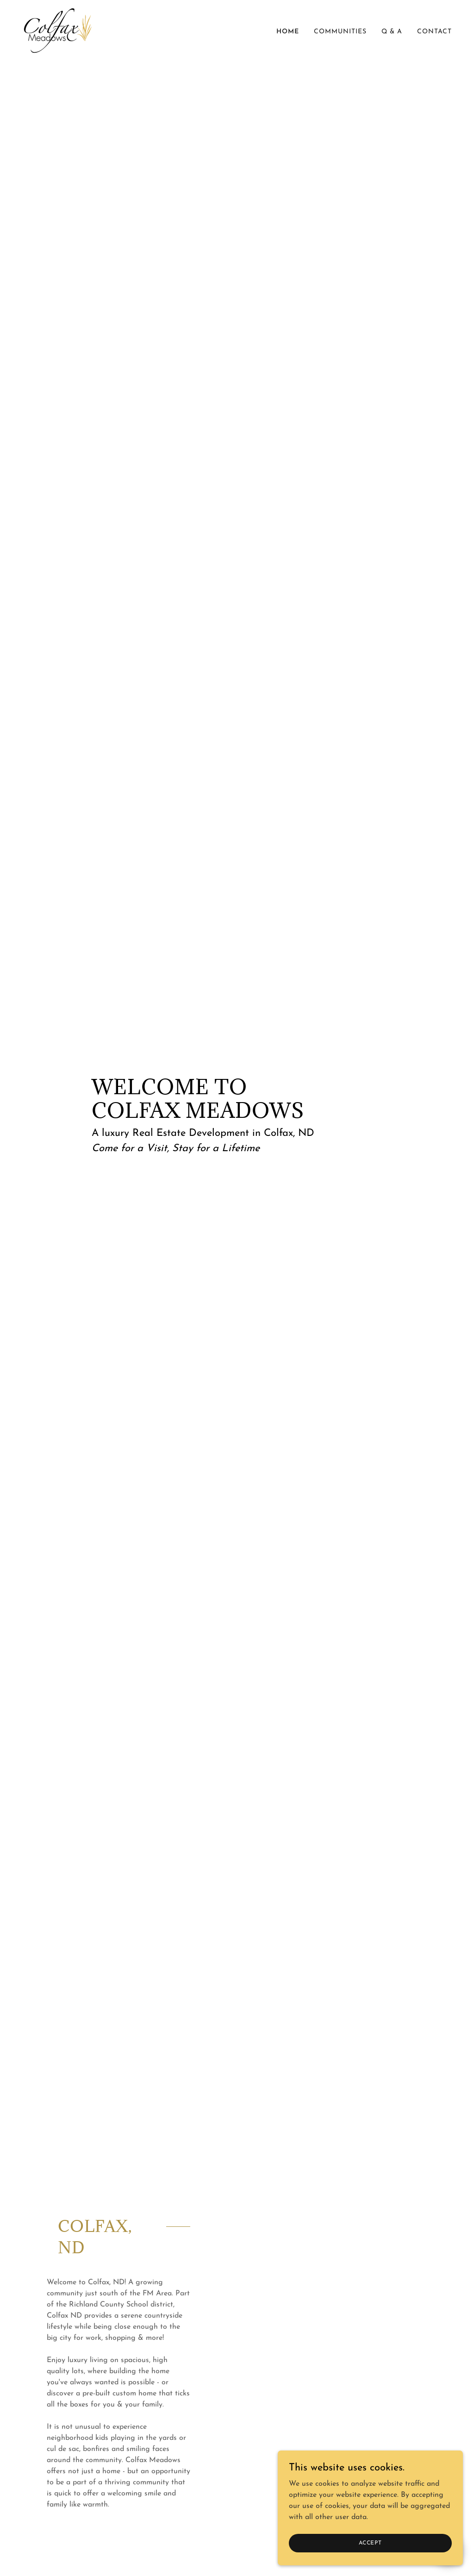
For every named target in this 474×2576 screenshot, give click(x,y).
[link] (58, 30)
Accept (370, 2542)
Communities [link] (340, 31)
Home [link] (287, 31)
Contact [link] (434, 31)
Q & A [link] (391, 31)
